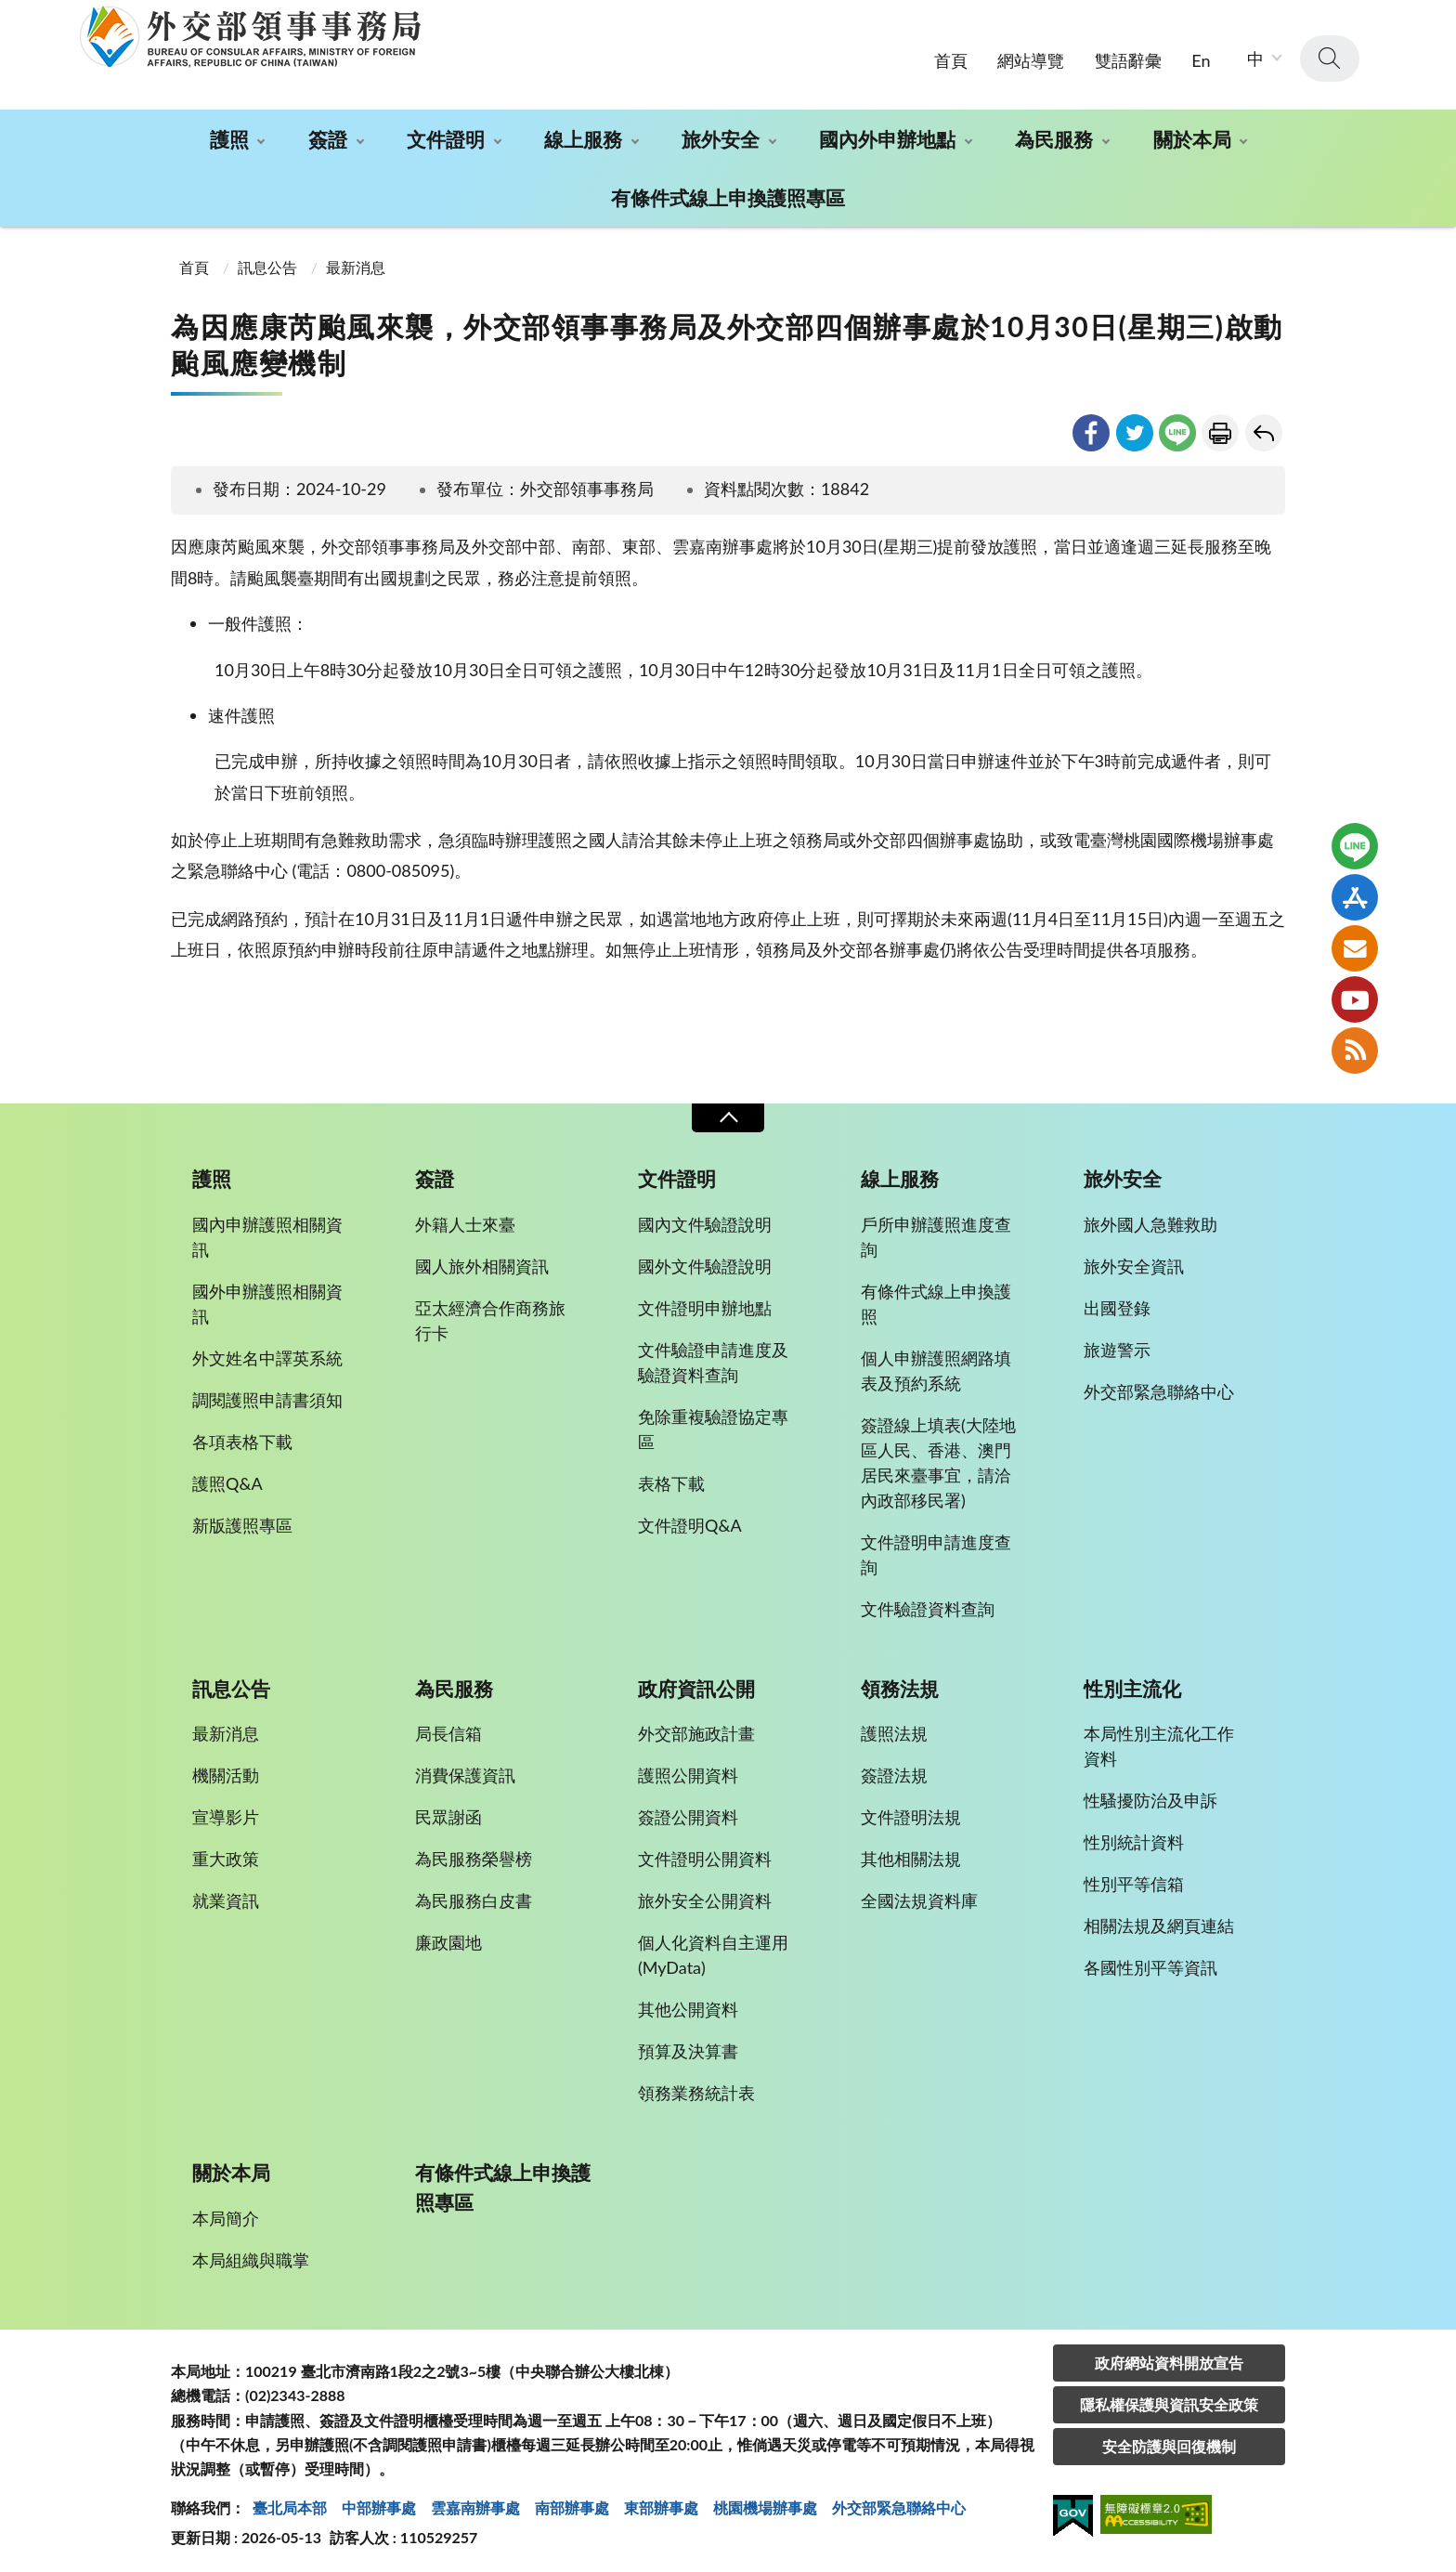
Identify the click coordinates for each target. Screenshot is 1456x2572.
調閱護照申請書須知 (267, 1393)
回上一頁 (1263, 426)
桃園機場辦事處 (765, 2501)
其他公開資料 (688, 2003)
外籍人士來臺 (465, 1218)
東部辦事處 (661, 2501)
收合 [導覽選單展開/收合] (728, 1112)
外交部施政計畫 (696, 1727)
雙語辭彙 (1128, 54)
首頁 (951, 54)
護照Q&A (227, 1477)
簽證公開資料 (688, 1811)
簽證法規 (894, 1769)
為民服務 (1054, 133)
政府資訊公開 (696, 1682)
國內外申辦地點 (887, 133)
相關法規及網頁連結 (1159, 1920)
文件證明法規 (911, 1811)
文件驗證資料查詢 (927, 1602)
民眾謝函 (448, 1811)
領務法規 (900, 1682)
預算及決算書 (688, 2045)
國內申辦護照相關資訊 (267, 1230)
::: (10, 15)
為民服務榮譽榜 (473, 1853)
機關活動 (225, 1769)
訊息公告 (267, 260)
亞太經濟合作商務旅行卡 (490, 1314)
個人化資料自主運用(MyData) (713, 1949)
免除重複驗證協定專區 (713, 1422)
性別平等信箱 (1134, 1878)
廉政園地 (448, 1936)
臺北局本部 (290, 2501)
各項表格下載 (242, 1435)
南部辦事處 (572, 2501)
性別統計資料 (1134, 1836)
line (1177, 426)
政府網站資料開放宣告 (1169, 2356)
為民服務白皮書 (473, 1895)
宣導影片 (225, 1811)
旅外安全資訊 (1134, 1259)
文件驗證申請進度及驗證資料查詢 (713, 1355)
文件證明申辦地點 (705, 1301)
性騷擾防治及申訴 (1150, 1794)
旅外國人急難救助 (1150, 1218)
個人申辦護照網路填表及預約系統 (936, 1364)
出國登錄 (1117, 1301)
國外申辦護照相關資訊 (267, 1297)
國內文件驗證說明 (705, 1218)
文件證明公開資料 (705, 1853)
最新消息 (355, 260)
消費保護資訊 (465, 1769)
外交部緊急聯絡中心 (1159, 1385)
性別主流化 (1132, 1682)
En (1200, 54)
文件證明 (446, 133)
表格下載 (671, 1477)
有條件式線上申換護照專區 (728, 191)
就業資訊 (225, 1895)
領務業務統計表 (696, 2087)
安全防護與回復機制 (1169, 2439)
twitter (1134, 426)
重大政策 (225, 1853)
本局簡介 (225, 2211)
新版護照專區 (242, 1518)
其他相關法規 (911, 1853)
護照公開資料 (688, 1769)
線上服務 (583, 133)
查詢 (1329, 53)
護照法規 (894, 1727)
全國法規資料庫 (919, 1895)
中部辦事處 (379, 2501)
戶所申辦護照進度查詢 (936, 1230)
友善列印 (1220, 426)
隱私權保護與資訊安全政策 (1169, 2398)
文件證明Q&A (690, 1518)
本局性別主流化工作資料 (1159, 1740)
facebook (1091, 426)
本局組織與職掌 (250, 2253)
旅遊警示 (1117, 1343)
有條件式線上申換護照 (936, 1297)
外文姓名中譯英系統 (267, 1351)
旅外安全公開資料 (705, 1895)
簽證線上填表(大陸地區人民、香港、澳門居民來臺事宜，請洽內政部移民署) (938, 1456)
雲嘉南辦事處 (475, 2501)
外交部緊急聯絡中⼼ (899, 2501)
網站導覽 (1030, 54)
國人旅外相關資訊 (482, 1259)
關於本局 (1192, 133)
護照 (229, 133)
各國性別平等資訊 (1150, 1962)
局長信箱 (448, 1727)
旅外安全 (721, 133)
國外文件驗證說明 (705, 1259)
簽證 (327, 133)
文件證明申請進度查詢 (936, 1548)
